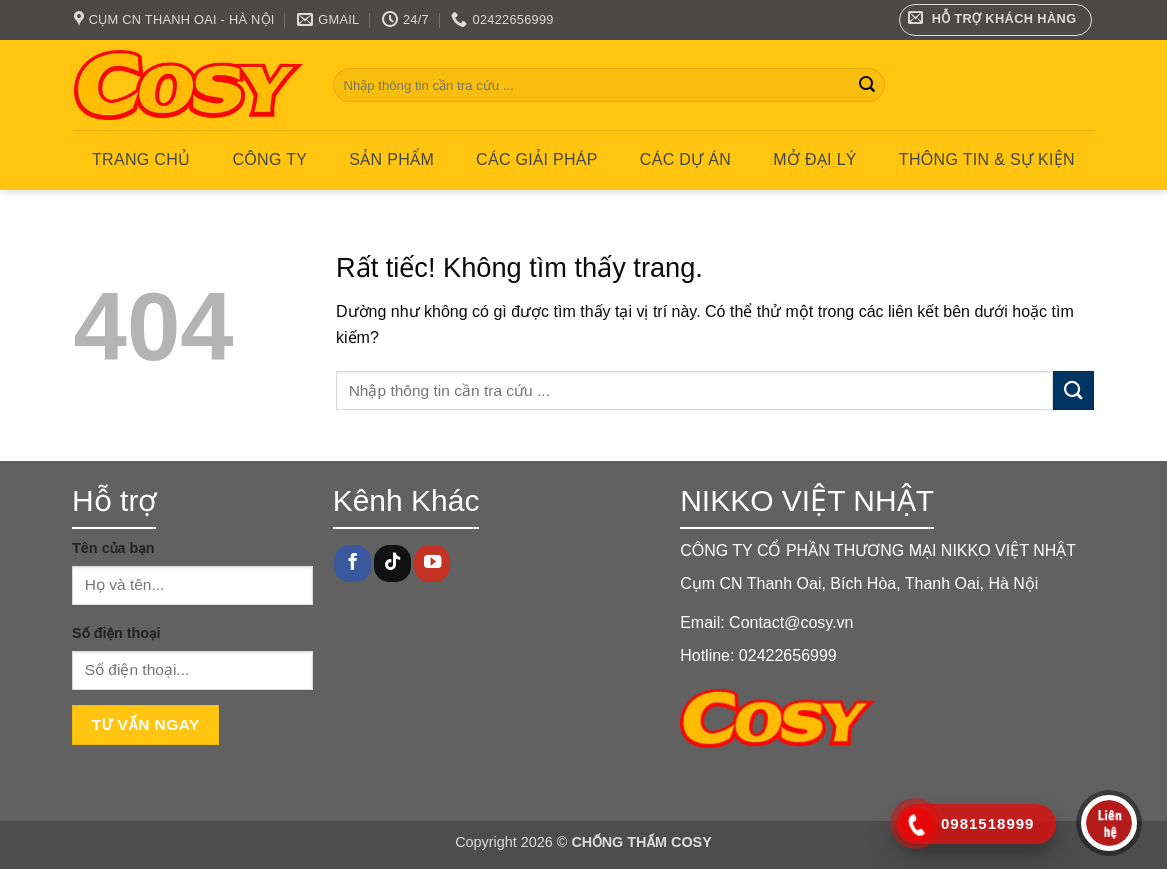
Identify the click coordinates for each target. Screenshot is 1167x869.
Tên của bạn (113, 548)
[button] (995, 20)
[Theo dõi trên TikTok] (392, 563)
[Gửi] (867, 85)
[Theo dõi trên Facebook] (352, 563)
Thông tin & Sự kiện (987, 159)
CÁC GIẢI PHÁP (537, 159)
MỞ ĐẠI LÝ (815, 159)
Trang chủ (141, 159)
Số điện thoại (116, 633)
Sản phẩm (391, 159)
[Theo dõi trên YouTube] (432, 563)
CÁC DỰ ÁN (685, 159)
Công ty (269, 159)
